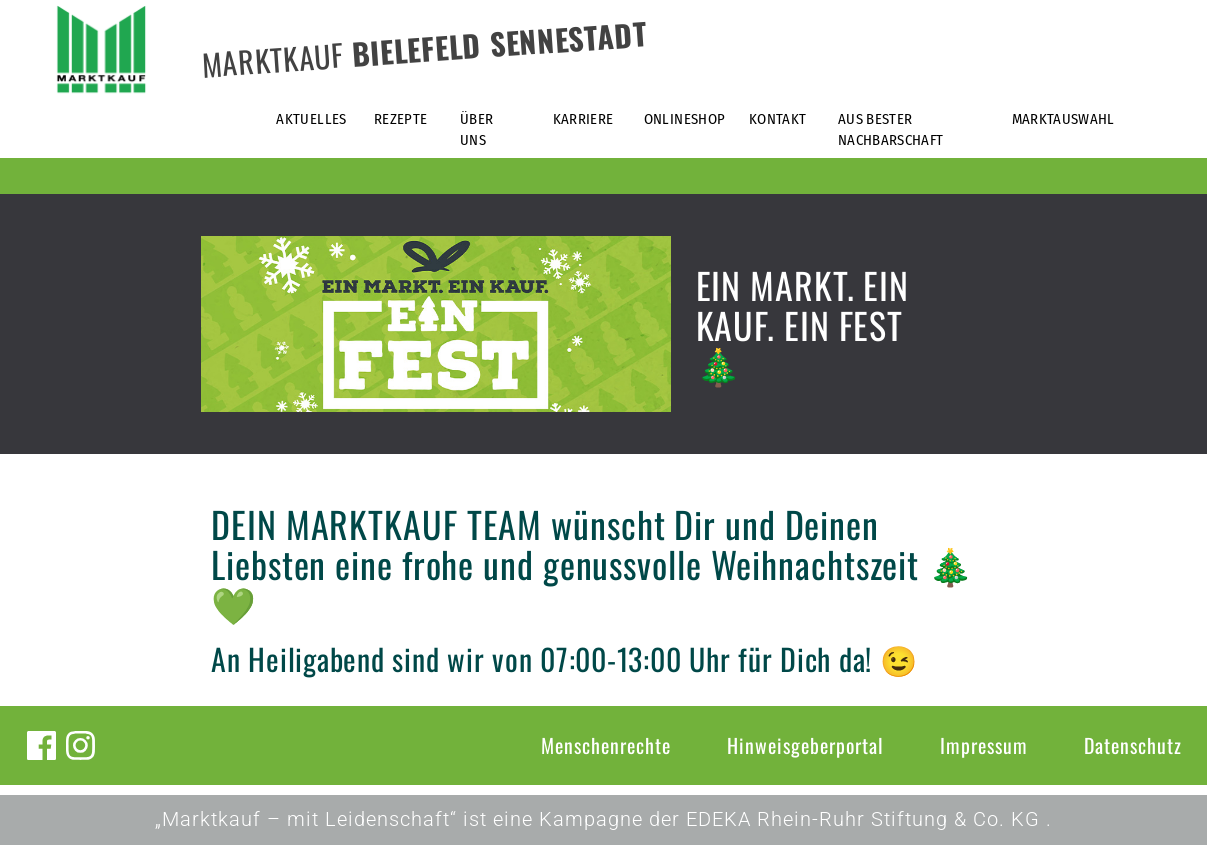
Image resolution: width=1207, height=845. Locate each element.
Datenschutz (1133, 745)
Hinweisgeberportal (805, 745)
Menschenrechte (606, 745)
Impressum (984, 745)
